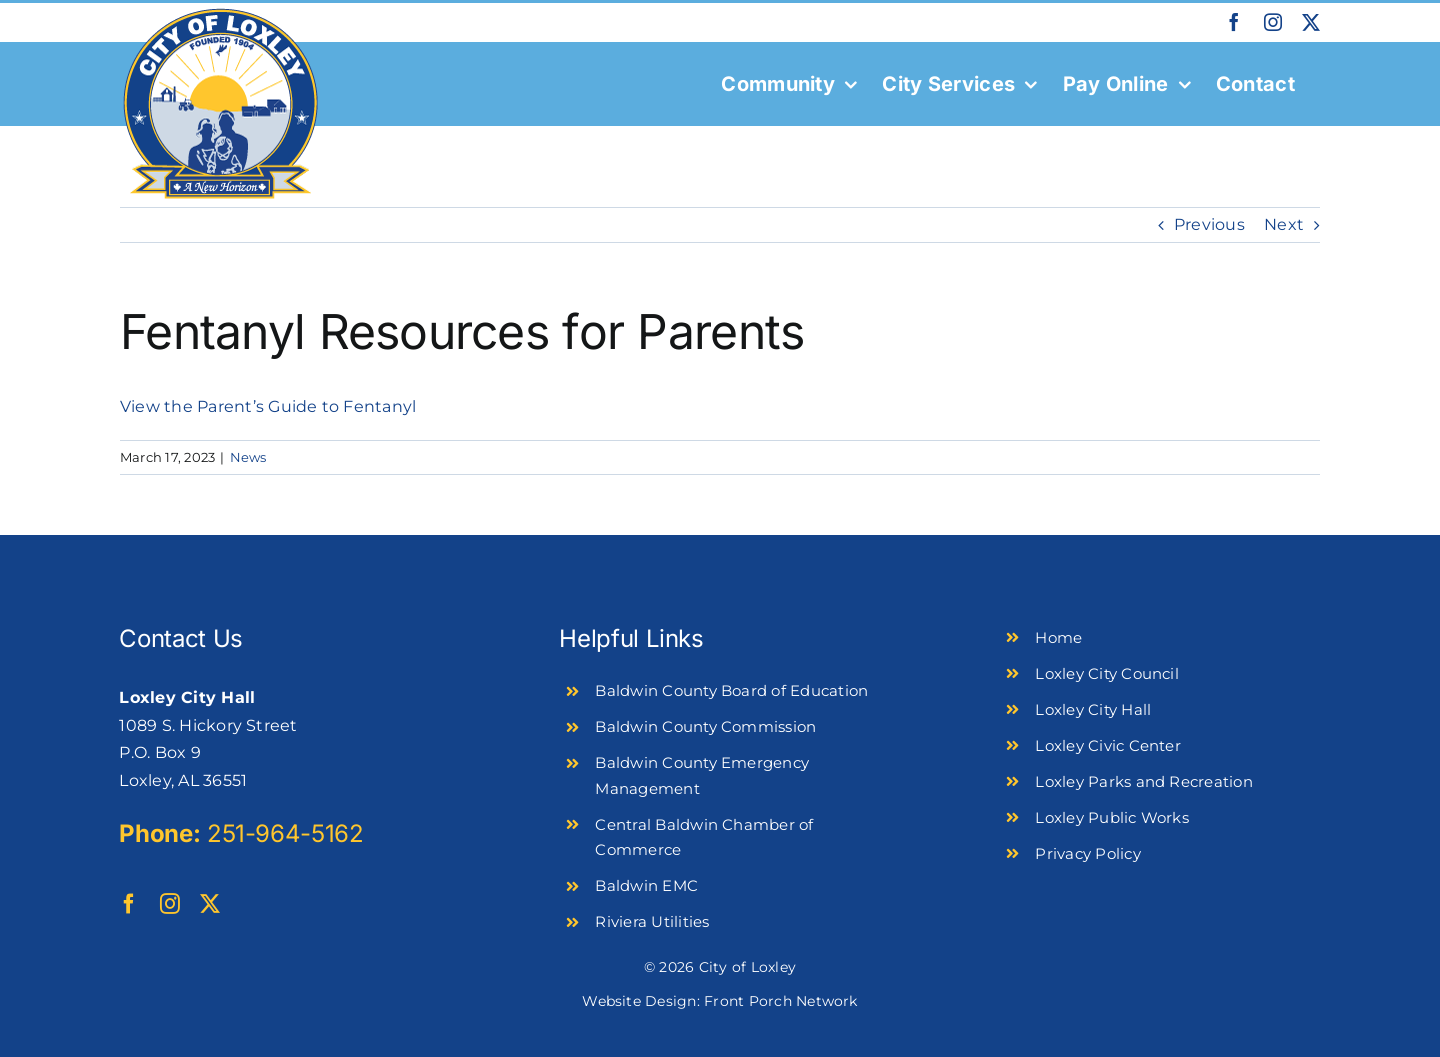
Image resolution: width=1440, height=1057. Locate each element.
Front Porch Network (781, 1001)
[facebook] (129, 904)
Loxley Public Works (1112, 817)
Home (1058, 637)
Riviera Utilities (652, 921)
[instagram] (170, 904)
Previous (1209, 224)
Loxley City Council (1107, 673)
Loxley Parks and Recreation (1143, 781)
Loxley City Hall (1093, 709)
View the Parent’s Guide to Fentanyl (268, 406)
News (248, 457)
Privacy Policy (1087, 853)
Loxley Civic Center (1108, 745)
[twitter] (210, 904)
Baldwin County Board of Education (731, 690)
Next (1284, 224)
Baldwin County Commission (705, 726)
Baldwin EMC (646, 885)
